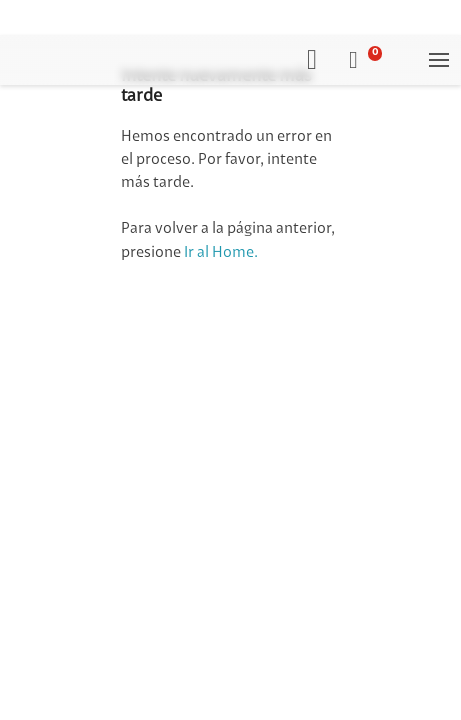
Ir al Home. (221, 253)
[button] (365, 60)
